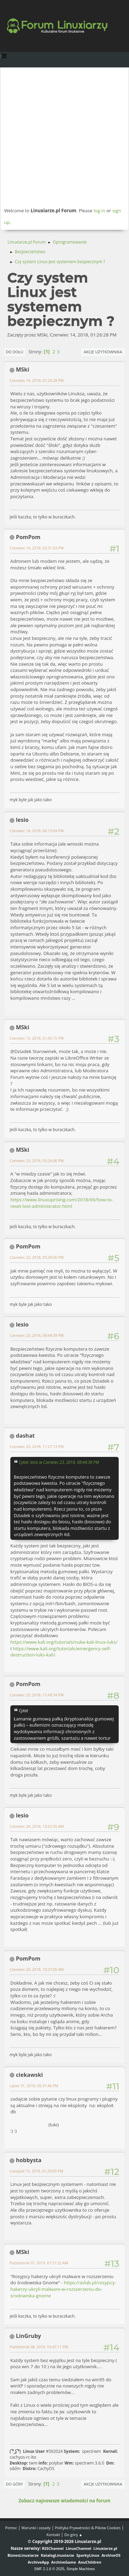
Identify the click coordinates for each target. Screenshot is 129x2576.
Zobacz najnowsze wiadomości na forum (64, 2501)
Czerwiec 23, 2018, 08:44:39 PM (37, 1335)
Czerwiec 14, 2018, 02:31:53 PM (37, 547)
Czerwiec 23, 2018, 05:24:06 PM (37, 1160)
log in (99, 210)
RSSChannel (53, 2548)
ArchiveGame (63, 2562)
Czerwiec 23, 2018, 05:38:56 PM (37, 1257)
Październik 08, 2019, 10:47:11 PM (39, 2346)
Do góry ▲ (73, 2534)
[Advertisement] (64, 137)
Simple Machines (81, 2569)
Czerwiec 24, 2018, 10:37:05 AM (37, 1969)
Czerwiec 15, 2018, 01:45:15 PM (37, 1038)
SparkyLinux (87, 2555)
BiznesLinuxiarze (23, 2555)
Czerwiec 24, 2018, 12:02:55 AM (37, 1826)
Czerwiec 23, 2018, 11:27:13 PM (37, 1446)
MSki (22, 369)
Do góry (14, 2484)
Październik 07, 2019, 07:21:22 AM (39, 2262)
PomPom (28, 537)
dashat (25, 1435)
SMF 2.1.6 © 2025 (49, 2569)
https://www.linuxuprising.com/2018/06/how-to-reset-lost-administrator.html (61, 1202)
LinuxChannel (78, 2548)
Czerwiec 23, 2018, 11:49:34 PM (37, 1694)
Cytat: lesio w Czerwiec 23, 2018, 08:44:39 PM (59, 1462)
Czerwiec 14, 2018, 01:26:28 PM (37, 380)
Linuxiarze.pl (105, 2548)
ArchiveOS (110, 2555)
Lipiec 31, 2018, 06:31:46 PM (34, 2085)
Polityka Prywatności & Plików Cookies (88, 2527)
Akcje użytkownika (103, 351)
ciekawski (29, 2075)
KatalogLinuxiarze (57, 2555)
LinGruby (28, 2336)
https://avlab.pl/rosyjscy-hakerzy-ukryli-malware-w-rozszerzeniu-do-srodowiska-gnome (63, 2288)
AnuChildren (89, 2562)
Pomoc (11, 2527)
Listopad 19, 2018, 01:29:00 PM (36, 2171)
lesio (22, 820)
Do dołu (14, 351)
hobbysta (28, 2160)
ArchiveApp (38, 2562)
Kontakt (53, 2534)
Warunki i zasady (35, 2527)
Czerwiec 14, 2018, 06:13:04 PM (37, 830)
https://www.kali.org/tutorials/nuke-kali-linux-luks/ (63, 1642)
